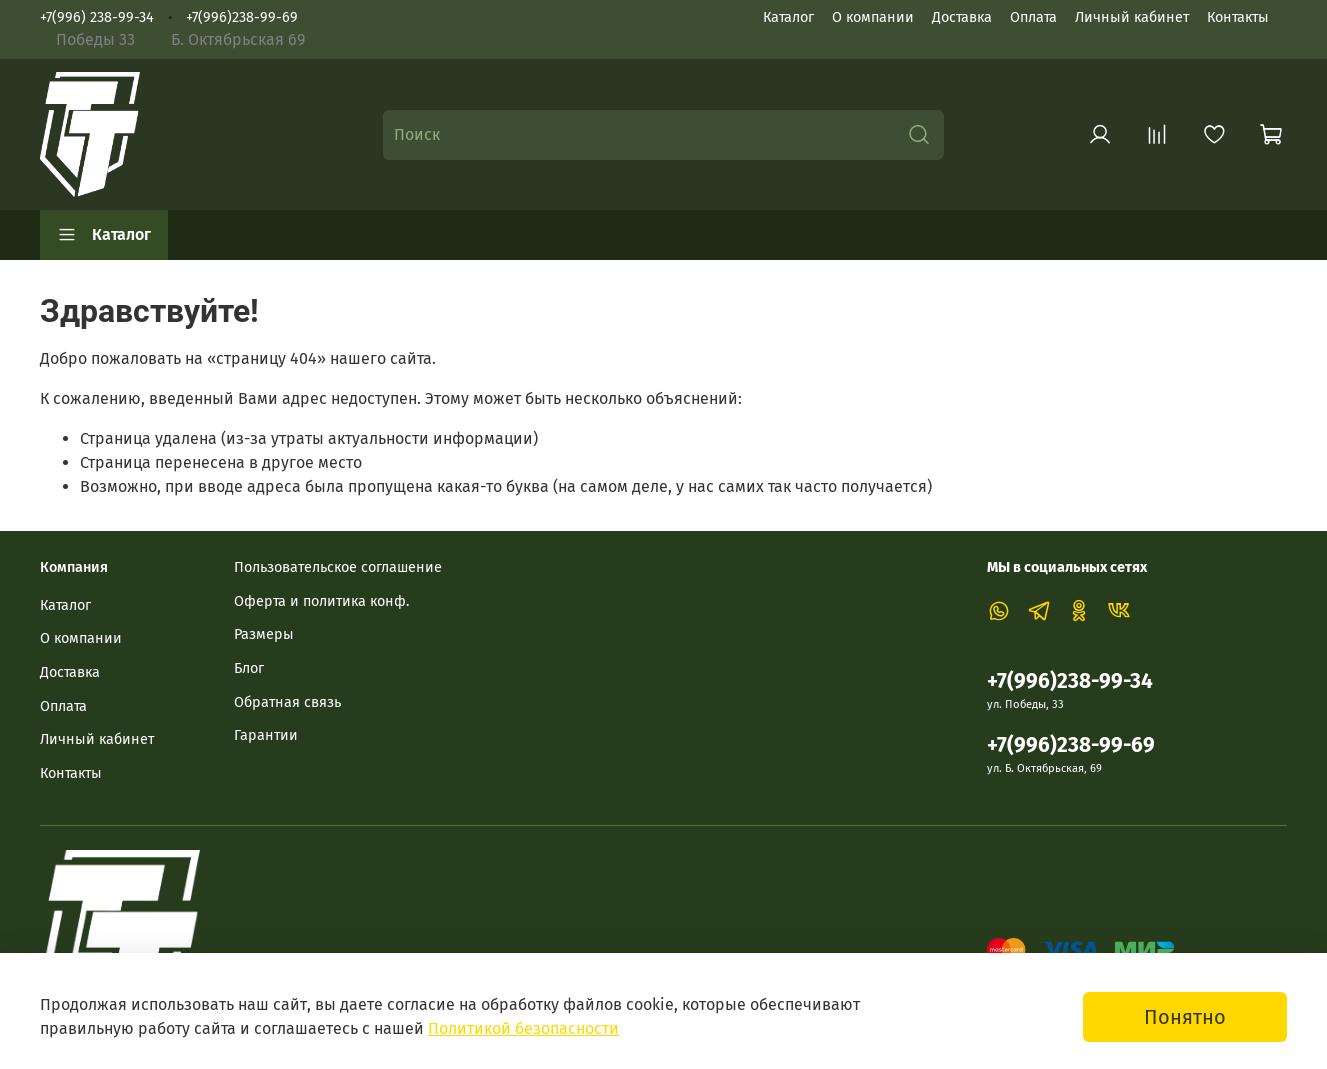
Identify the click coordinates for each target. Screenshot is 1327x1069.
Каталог (788, 17)
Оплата (1033, 17)
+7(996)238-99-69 (242, 17)
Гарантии (266, 735)
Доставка (962, 17)
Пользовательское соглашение (338, 567)
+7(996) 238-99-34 (97, 17)
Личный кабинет (1132, 17)
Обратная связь (287, 702)
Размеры (264, 634)
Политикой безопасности (523, 1028)
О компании (873, 17)
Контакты (1238, 17)
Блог (249, 668)
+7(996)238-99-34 (1070, 681)
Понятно (1185, 1017)
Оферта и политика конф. (321, 601)
